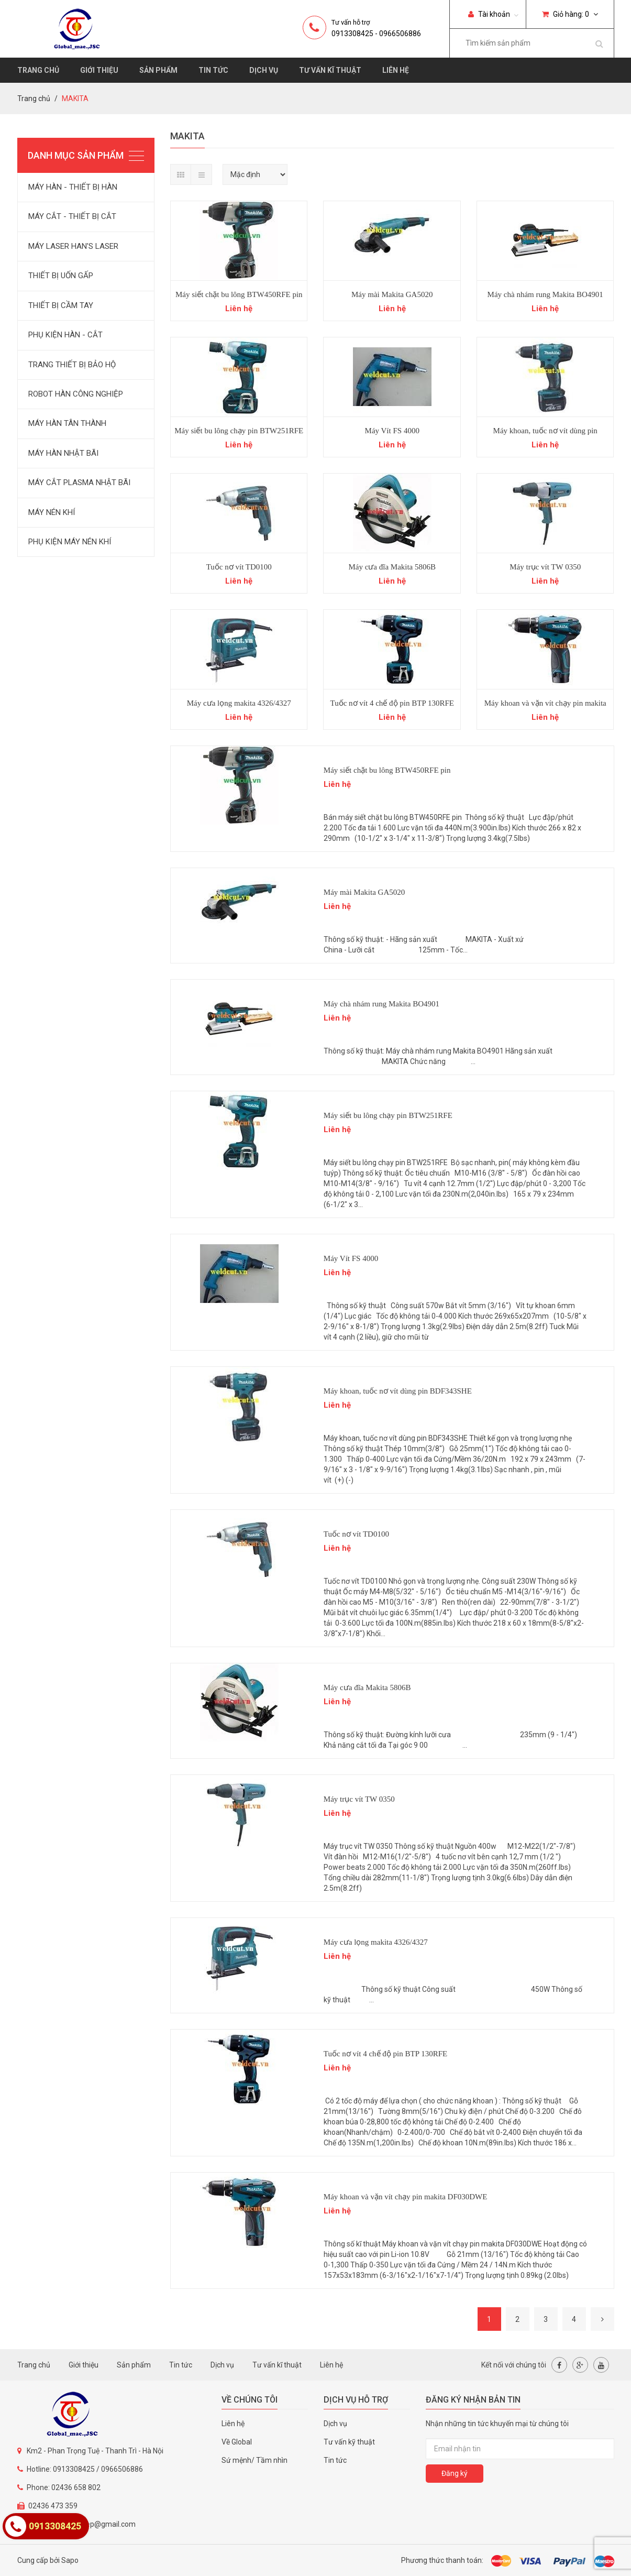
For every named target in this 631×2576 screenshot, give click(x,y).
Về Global (237, 2442)
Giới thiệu (99, 70)
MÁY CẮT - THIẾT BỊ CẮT (72, 216)
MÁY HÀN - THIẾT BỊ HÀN (72, 187)
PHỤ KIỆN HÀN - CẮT (65, 334)
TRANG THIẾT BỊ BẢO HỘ (72, 364)
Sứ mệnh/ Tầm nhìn (254, 2460)
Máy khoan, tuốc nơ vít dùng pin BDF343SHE (398, 1391)
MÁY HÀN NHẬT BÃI (63, 453)
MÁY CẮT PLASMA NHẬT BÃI (79, 482)
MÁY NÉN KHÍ (51, 512)
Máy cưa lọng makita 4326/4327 (239, 703)
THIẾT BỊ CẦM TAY (60, 305)
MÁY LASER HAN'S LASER (73, 246)
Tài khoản (489, 14)
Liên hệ (395, 70)
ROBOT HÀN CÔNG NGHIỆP (75, 394)
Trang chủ (38, 70)
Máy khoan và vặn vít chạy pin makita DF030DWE (406, 2197)
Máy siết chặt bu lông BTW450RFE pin (239, 294)
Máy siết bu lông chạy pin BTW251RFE (238, 430)
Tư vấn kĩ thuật (330, 70)
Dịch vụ (263, 70)
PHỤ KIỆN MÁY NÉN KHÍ (69, 541)
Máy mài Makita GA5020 (392, 294)
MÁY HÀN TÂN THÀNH (67, 423)
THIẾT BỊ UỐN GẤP (60, 275)
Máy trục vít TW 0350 (545, 567)
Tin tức (213, 70)
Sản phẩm (158, 70)
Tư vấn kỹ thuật (349, 2442)
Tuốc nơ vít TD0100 (239, 567)
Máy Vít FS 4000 (392, 430)
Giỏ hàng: (570, 14)
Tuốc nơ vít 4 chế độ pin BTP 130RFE (392, 703)
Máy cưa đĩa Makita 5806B (392, 567)
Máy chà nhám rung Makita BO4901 (545, 294)
